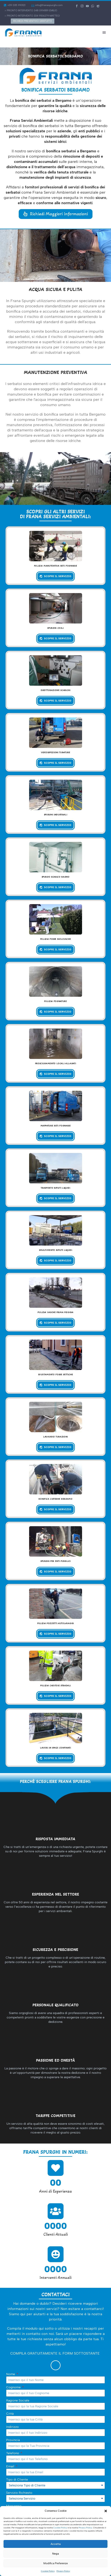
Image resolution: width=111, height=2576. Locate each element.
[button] (105, 2511)
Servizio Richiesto (19, 2493)
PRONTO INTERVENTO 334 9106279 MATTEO (33, 15)
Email (10, 2466)
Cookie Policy (60, 2527)
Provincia (13, 2440)
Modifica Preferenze (55, 2563)
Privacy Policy (85, 2527)
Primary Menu (104, 32)
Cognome (14, 2387)
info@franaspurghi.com (49, 5)
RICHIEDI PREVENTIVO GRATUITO (32, 21)
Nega (55, 2553)
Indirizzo (12, 2427)
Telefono (13, 2453)
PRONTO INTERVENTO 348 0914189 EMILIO (32, 10)
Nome (11, 2374)
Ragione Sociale (17, 2400)
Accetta (56, 2544)
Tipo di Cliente (17, 2479)
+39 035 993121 (16, 5)
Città (10, 2414)
